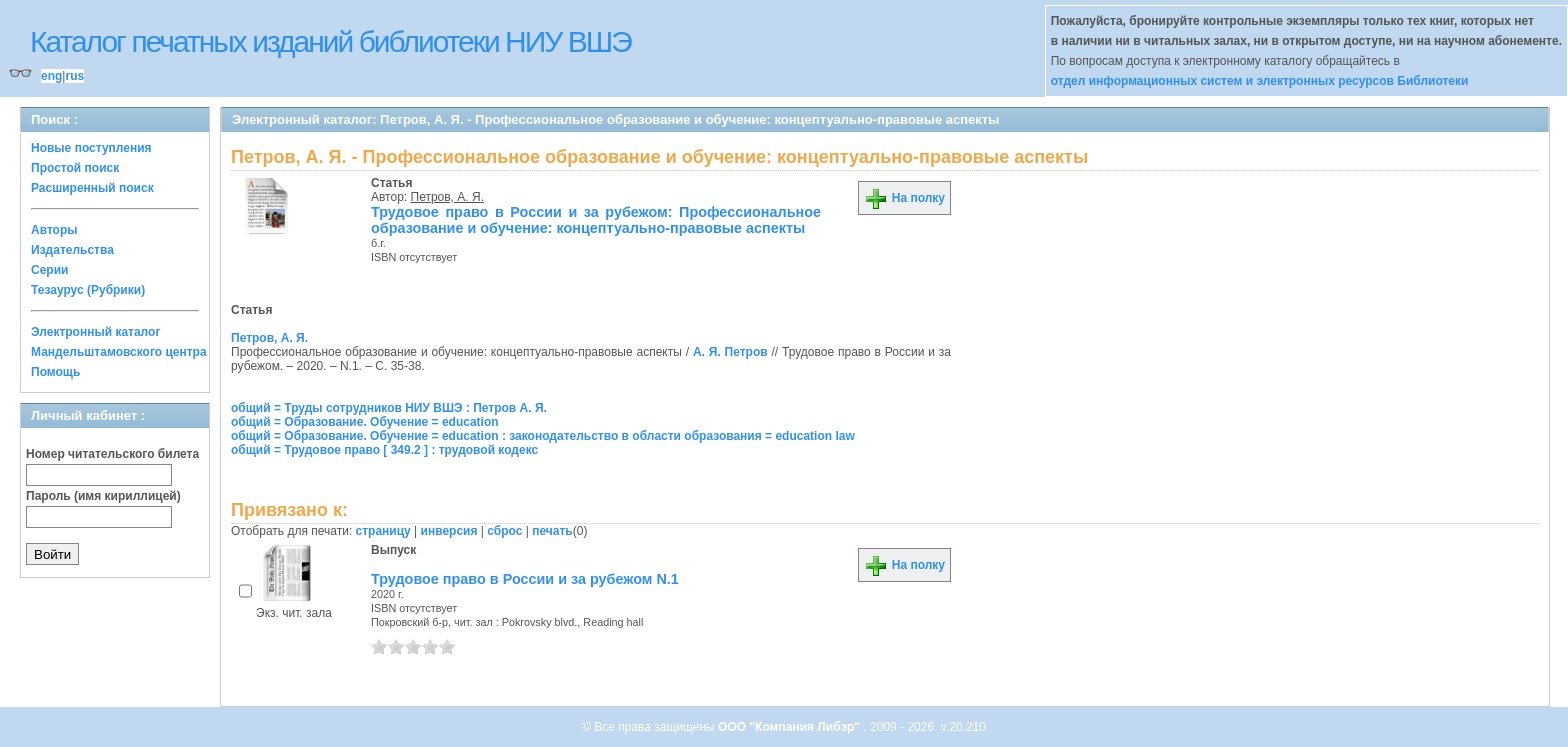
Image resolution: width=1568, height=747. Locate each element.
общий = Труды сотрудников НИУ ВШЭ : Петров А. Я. (389, 408)
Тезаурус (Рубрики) (88, 290)
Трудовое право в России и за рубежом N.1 (525, 579)
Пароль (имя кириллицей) (103, 496)
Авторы (54, 230)
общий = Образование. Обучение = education (365, 422)
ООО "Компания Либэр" (790, 727)
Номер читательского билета (112, 454)
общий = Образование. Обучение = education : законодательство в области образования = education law (543, 436)
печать (552, 531)
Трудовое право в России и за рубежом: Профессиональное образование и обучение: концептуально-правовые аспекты (596, 220)
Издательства (72, 250)
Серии (49, 270)
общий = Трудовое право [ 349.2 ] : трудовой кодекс (384, 450)
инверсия (449, 531)
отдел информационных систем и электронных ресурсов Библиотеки (1260, 81)
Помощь (55, 372)
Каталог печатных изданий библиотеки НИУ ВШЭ (330, 41)
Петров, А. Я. (447, 197)
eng (51, 76)
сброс (504, 531)
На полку (904, 198)
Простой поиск (75, 168)
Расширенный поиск (92, 188)
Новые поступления (91, 148)
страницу (383, 531)
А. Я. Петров (730, 352)
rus (74, 76)
